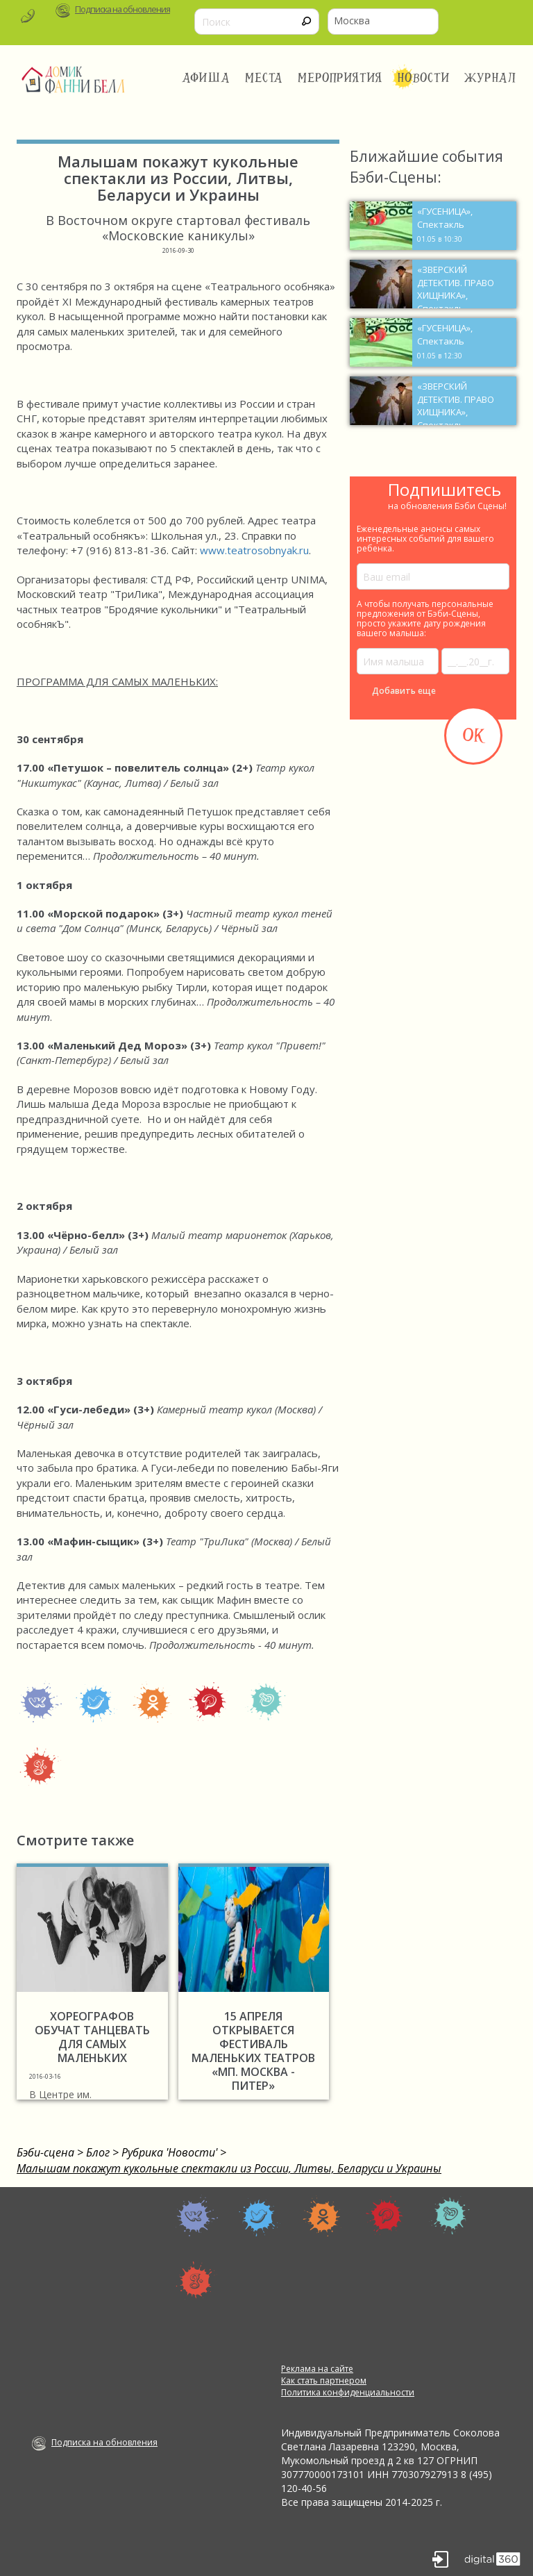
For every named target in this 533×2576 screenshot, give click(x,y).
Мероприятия (340, 77)
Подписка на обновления (122, 9)
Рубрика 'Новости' (169, 2152)
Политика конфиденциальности (347, 2392)
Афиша (205, 77)
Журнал (490, 77)
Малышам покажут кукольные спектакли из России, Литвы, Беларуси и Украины (229, 2168)
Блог (98, 2152)
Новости (423, 77)
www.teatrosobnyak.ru (254, 550)
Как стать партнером (323, 2380)
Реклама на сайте (317, 2369)
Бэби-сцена (45, 2152)
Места (264, 77)
